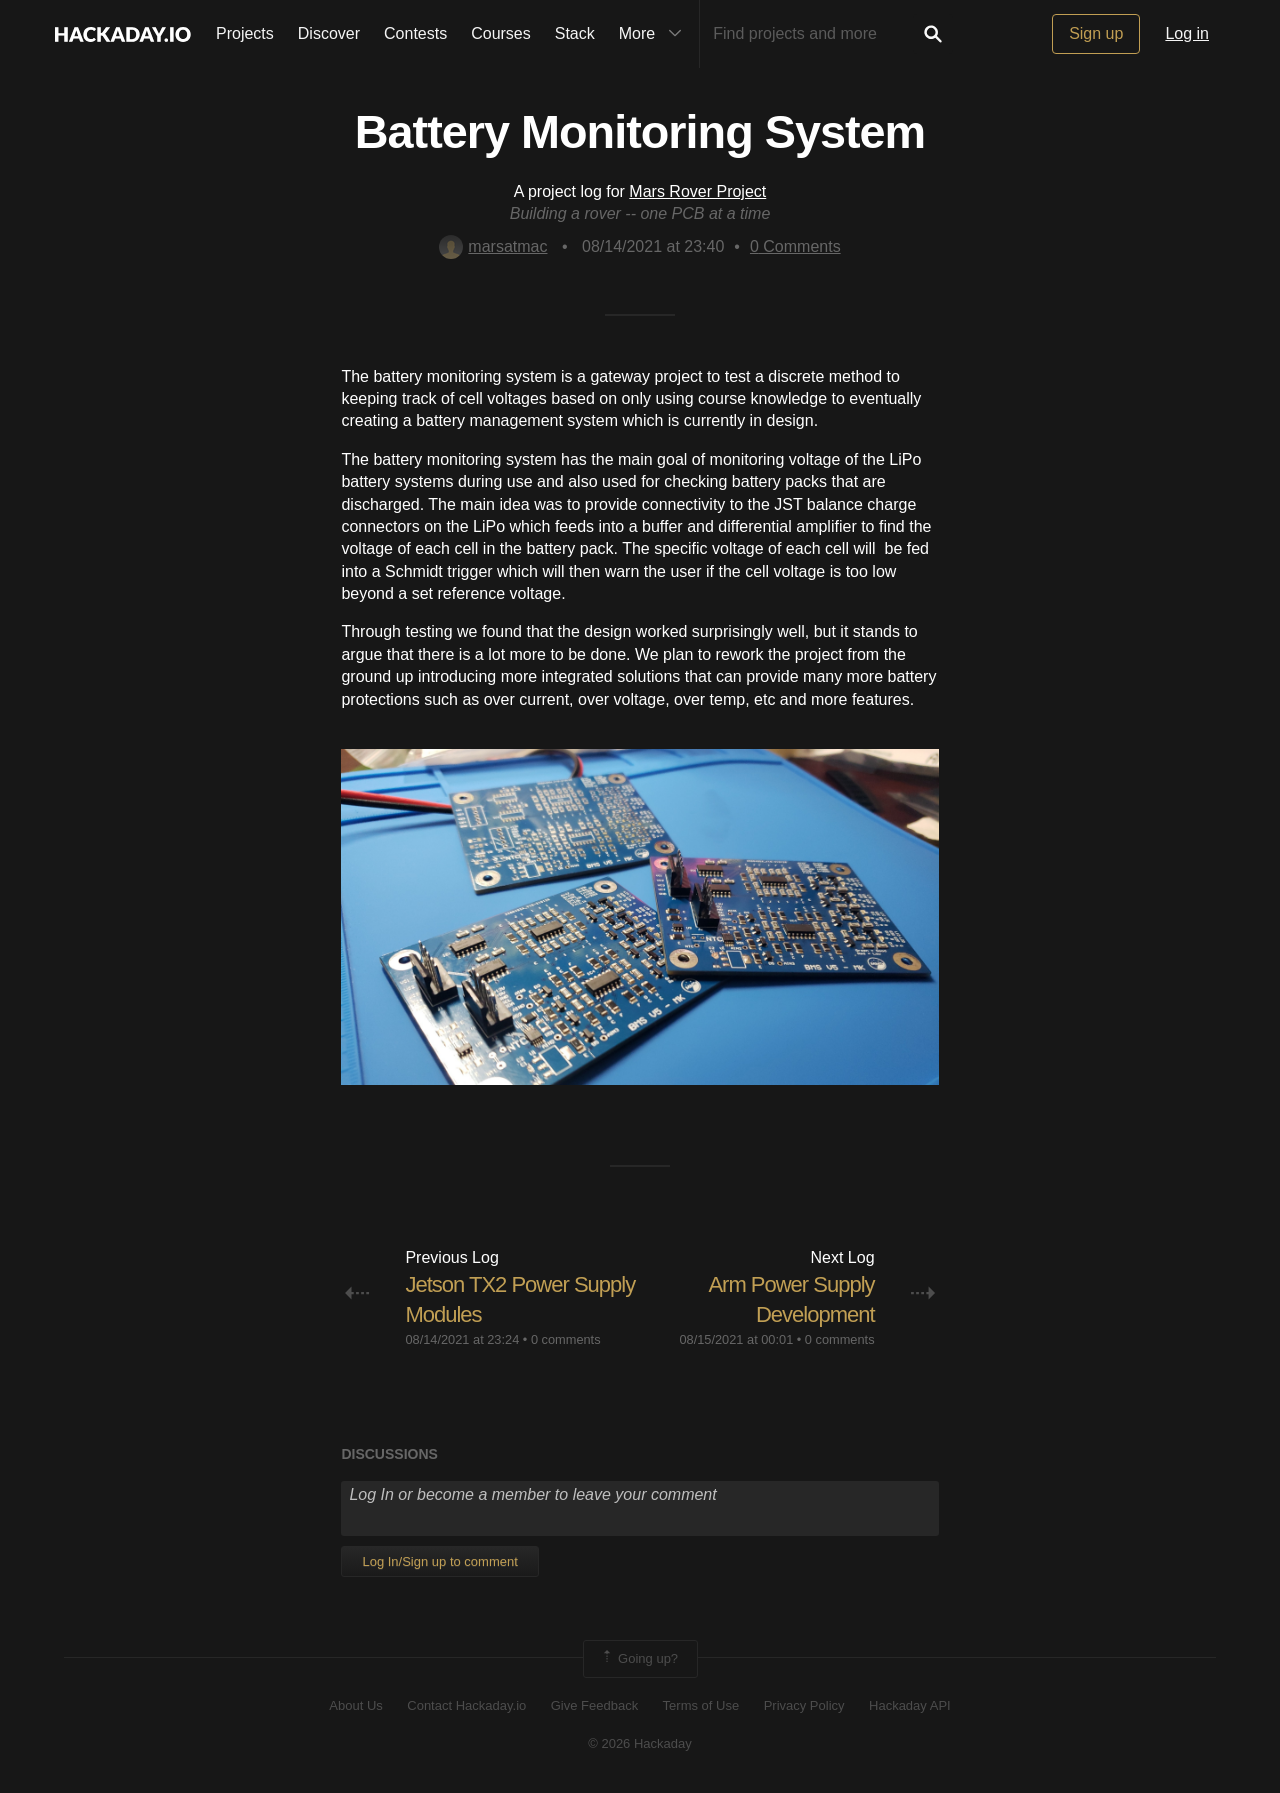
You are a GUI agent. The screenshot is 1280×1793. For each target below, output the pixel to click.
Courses (501, 33)
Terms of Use (701, 1705)
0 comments (566, 1339)
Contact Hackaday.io (466, 1705)
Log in (1187, 33)
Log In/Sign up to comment (439, 1561)
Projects (245, 33)
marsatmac (493, 246)
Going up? (639, 1659)
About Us (355, 1705)
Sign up (1096, 33)
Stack (575, 33)
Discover (329, 33)
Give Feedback (594, 1705)
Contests (415, 33)
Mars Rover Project (697, 191)
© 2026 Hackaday (640, 1743)
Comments (795, 246)
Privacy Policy (804, 1705)
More (655, 34)
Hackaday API (910, 1705)
